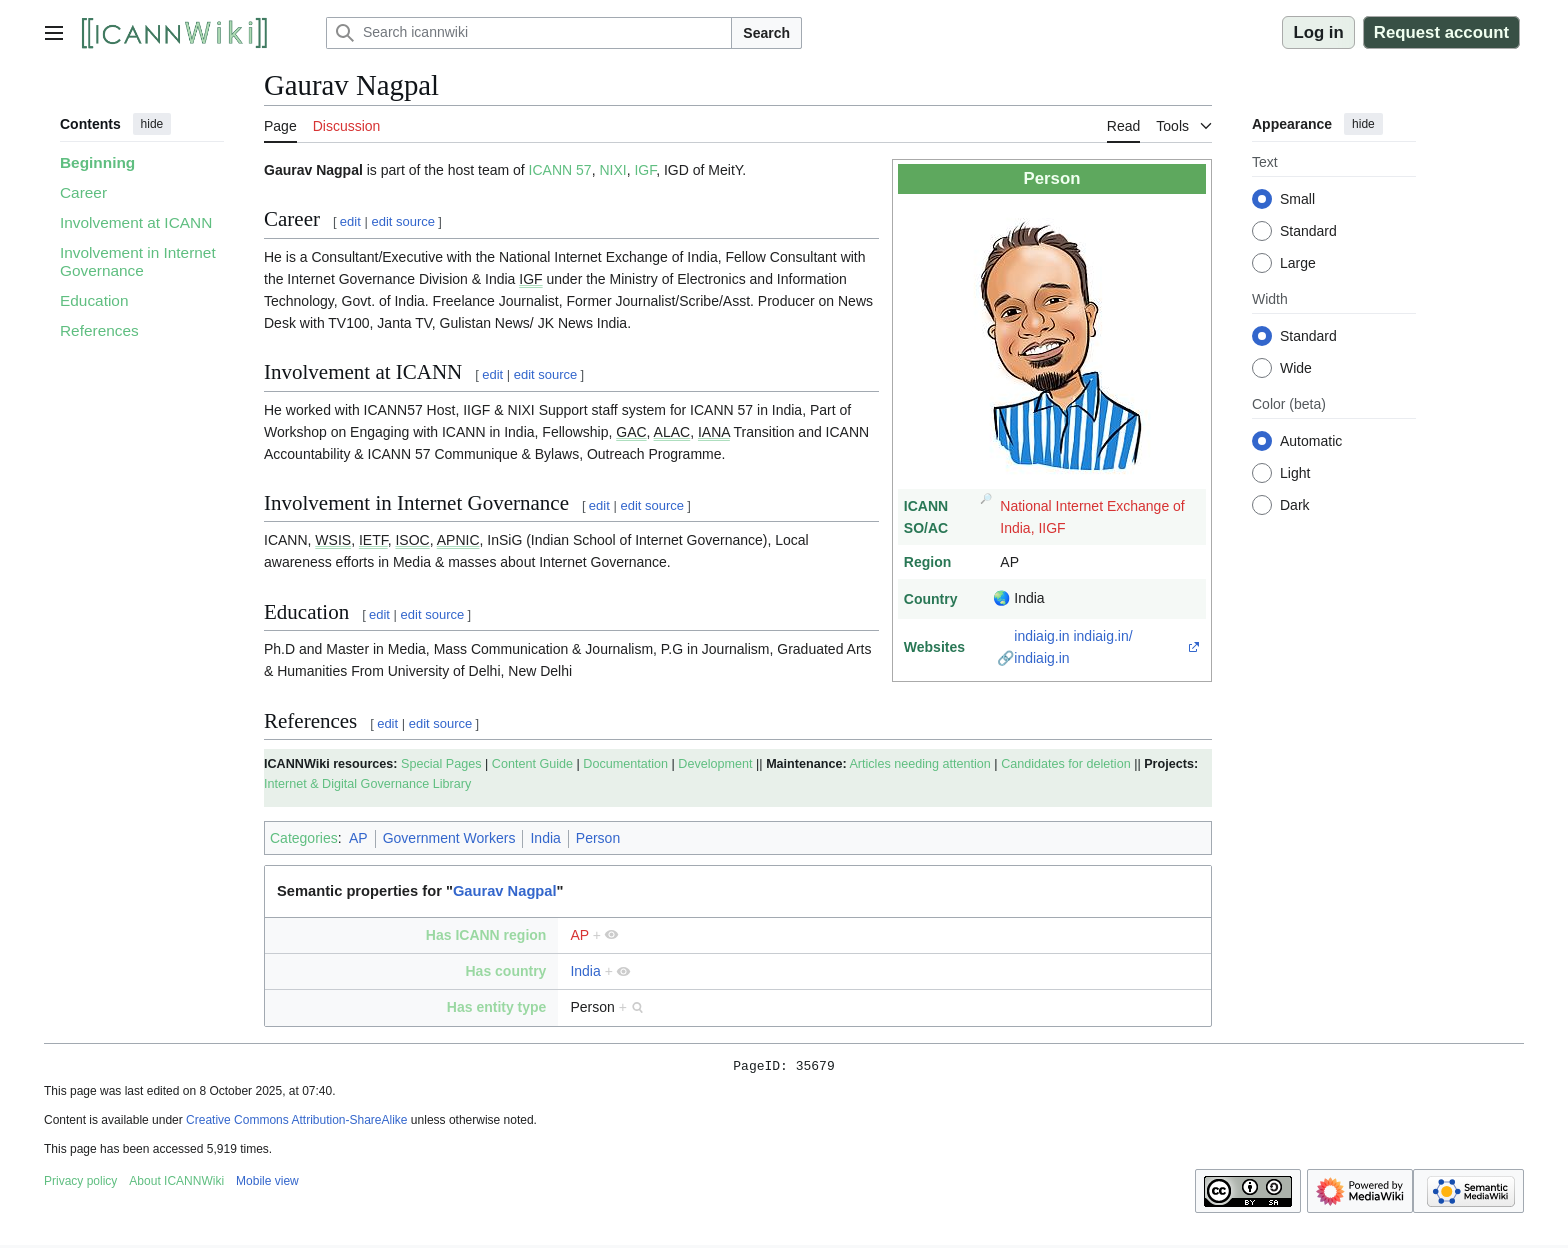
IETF (373, 540)
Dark (1295, 505)
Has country (505, 971)
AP (358, 838)
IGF (645, 170)
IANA (714, 432)
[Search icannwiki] (529, 33)
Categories (304, 838)
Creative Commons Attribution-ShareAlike (296, 1123)
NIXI (612, 170)
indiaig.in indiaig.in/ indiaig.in (1073, 647)
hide (152, 124)
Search (766, 33)
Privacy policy (80, 1184)
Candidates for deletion (1066, 764)
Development (715, 764)
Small (1297, 199)
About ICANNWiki (176, 1184)
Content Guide (532, 764)
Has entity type (497, 1007)
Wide (1296, 368)
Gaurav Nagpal (505, 891)
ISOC (412, 540)
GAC (631, 432)
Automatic (1311, 441)
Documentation (625, 764)
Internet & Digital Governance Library (367, 784)
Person (598, 838)
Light (1295, 473)
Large (1298, 263)
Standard (1308, 231)
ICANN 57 (560, 170)
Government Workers (449, 838)
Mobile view (267, 1184)
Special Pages (441, 764)
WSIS (333, 540)
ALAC (672, 432)
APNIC (458, 540)
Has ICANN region (486, 935)
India (545, 838)
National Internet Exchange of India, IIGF (1092, 517)
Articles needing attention (919, 764)
